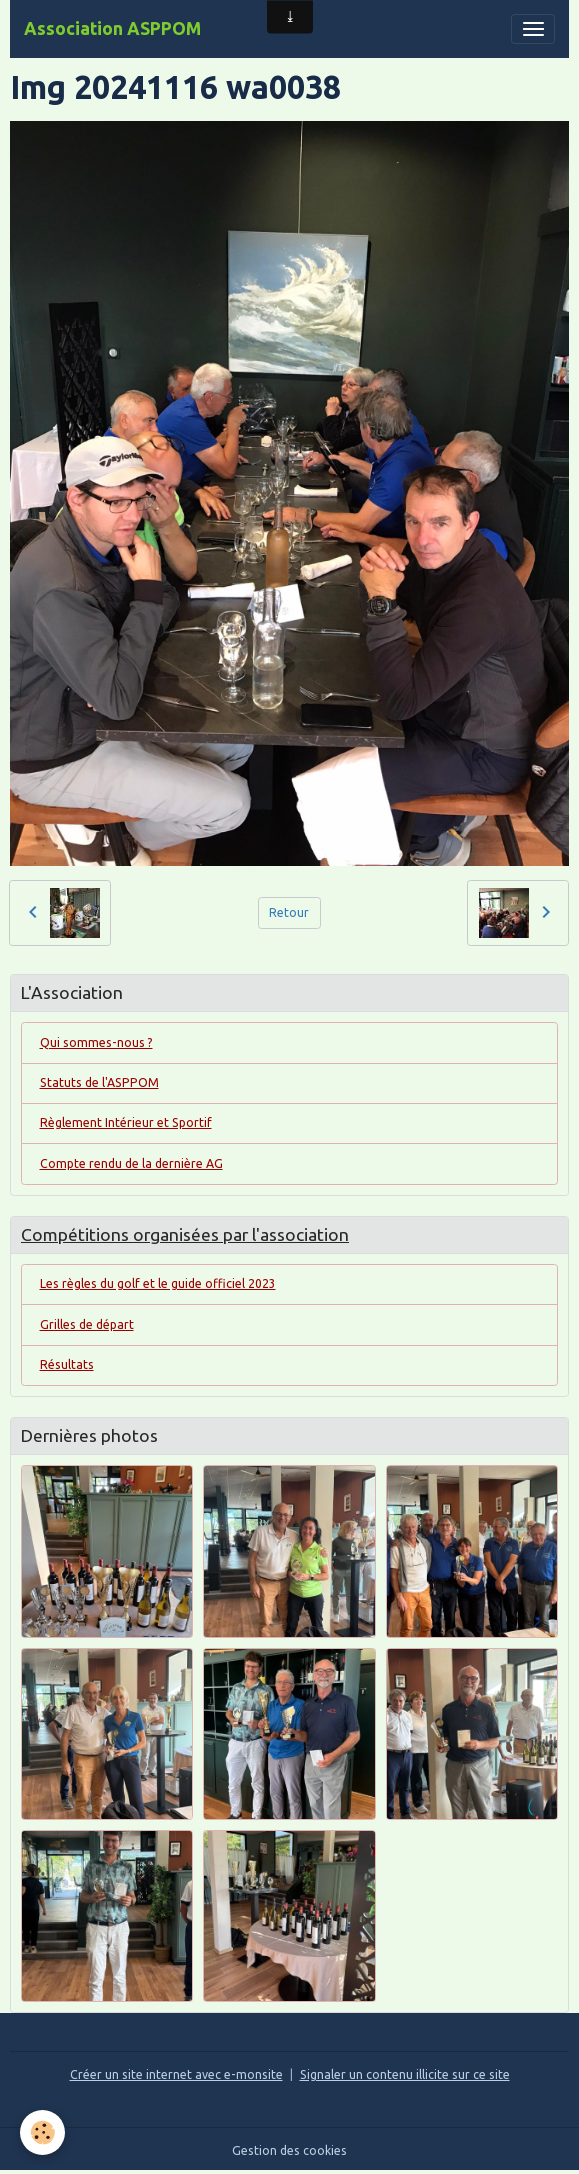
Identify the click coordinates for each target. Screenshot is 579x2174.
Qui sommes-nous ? (96, 1042)
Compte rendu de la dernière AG (131, 1163)
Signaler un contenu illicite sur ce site (405, 2074)
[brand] (112, 29)
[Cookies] (42, 2132)
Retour (289, 912)
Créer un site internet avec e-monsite (176, 2074)
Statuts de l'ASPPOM (99, 1082)
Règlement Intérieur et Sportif (126, 1122)
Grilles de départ (87, 1324)
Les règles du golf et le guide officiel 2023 (158, 1283)
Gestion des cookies (289, 2150)
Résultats (67, 1364)
